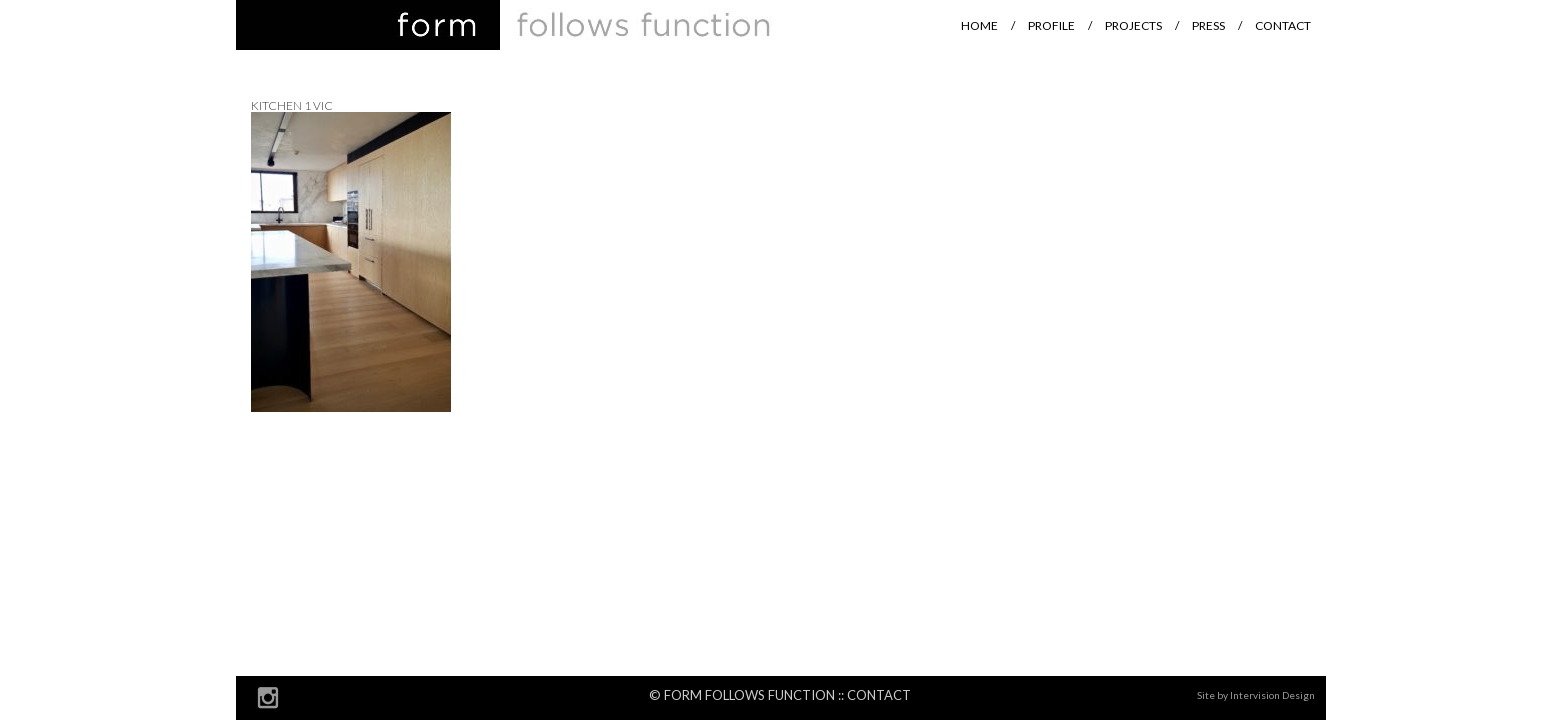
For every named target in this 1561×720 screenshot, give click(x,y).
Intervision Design (1272, 695)
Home (979, 25)
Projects (1133, 25)
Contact (1283, 25)
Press (1208, 25)
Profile (1051, 25)
